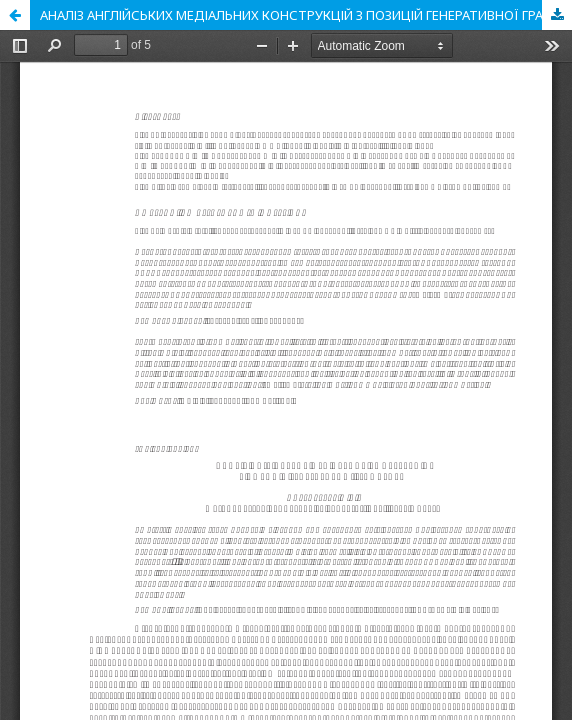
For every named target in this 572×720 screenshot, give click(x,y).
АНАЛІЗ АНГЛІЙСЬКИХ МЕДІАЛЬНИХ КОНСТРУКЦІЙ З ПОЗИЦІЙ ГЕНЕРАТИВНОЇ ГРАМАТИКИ (306, 15)
